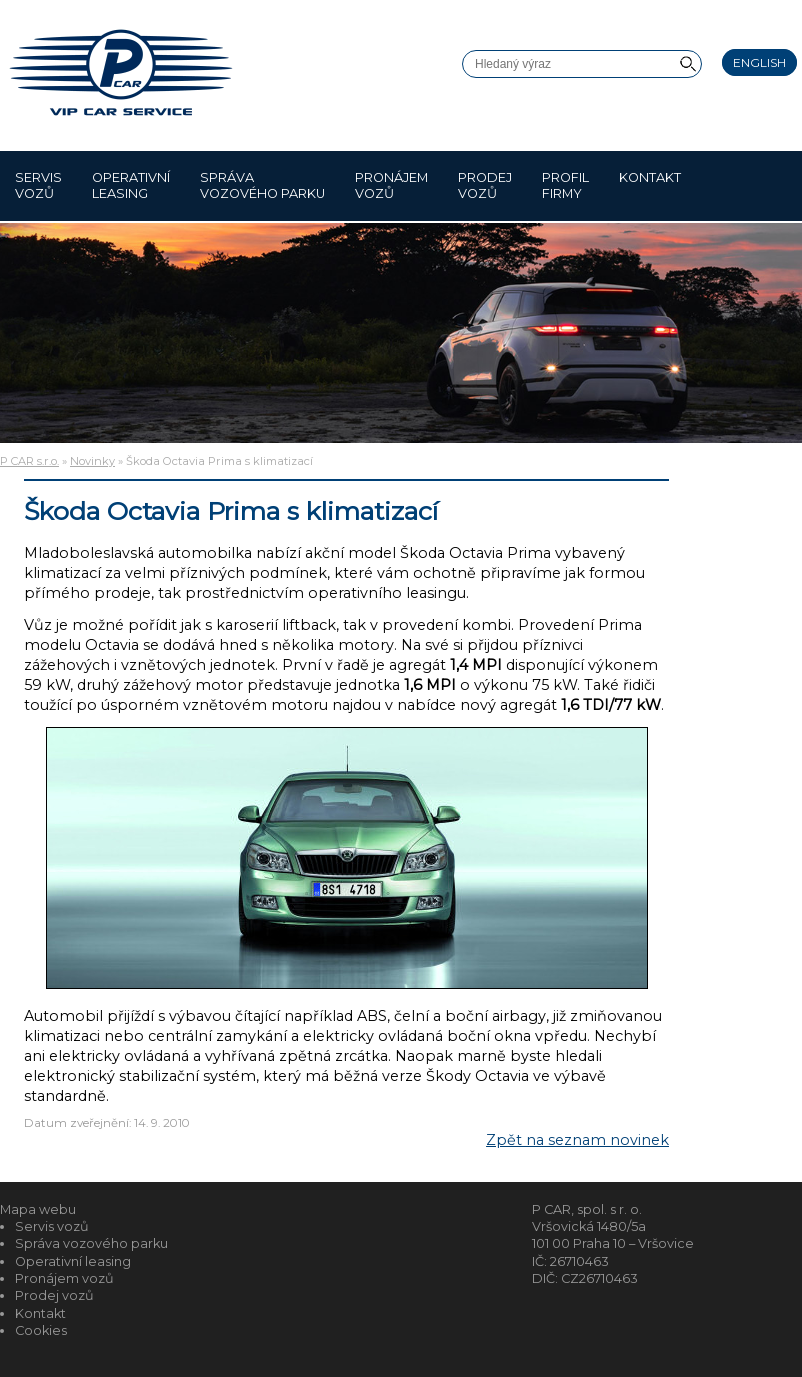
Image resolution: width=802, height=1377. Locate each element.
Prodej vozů (485, 185)
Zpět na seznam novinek (577, 1140)
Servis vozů (38, 185)
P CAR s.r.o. (29, 461)
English (759, 62)
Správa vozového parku (262, 185)
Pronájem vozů (391, 185)
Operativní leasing (131, 185)
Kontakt (650, 185)
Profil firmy (565, 185)
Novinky (92, 461)
